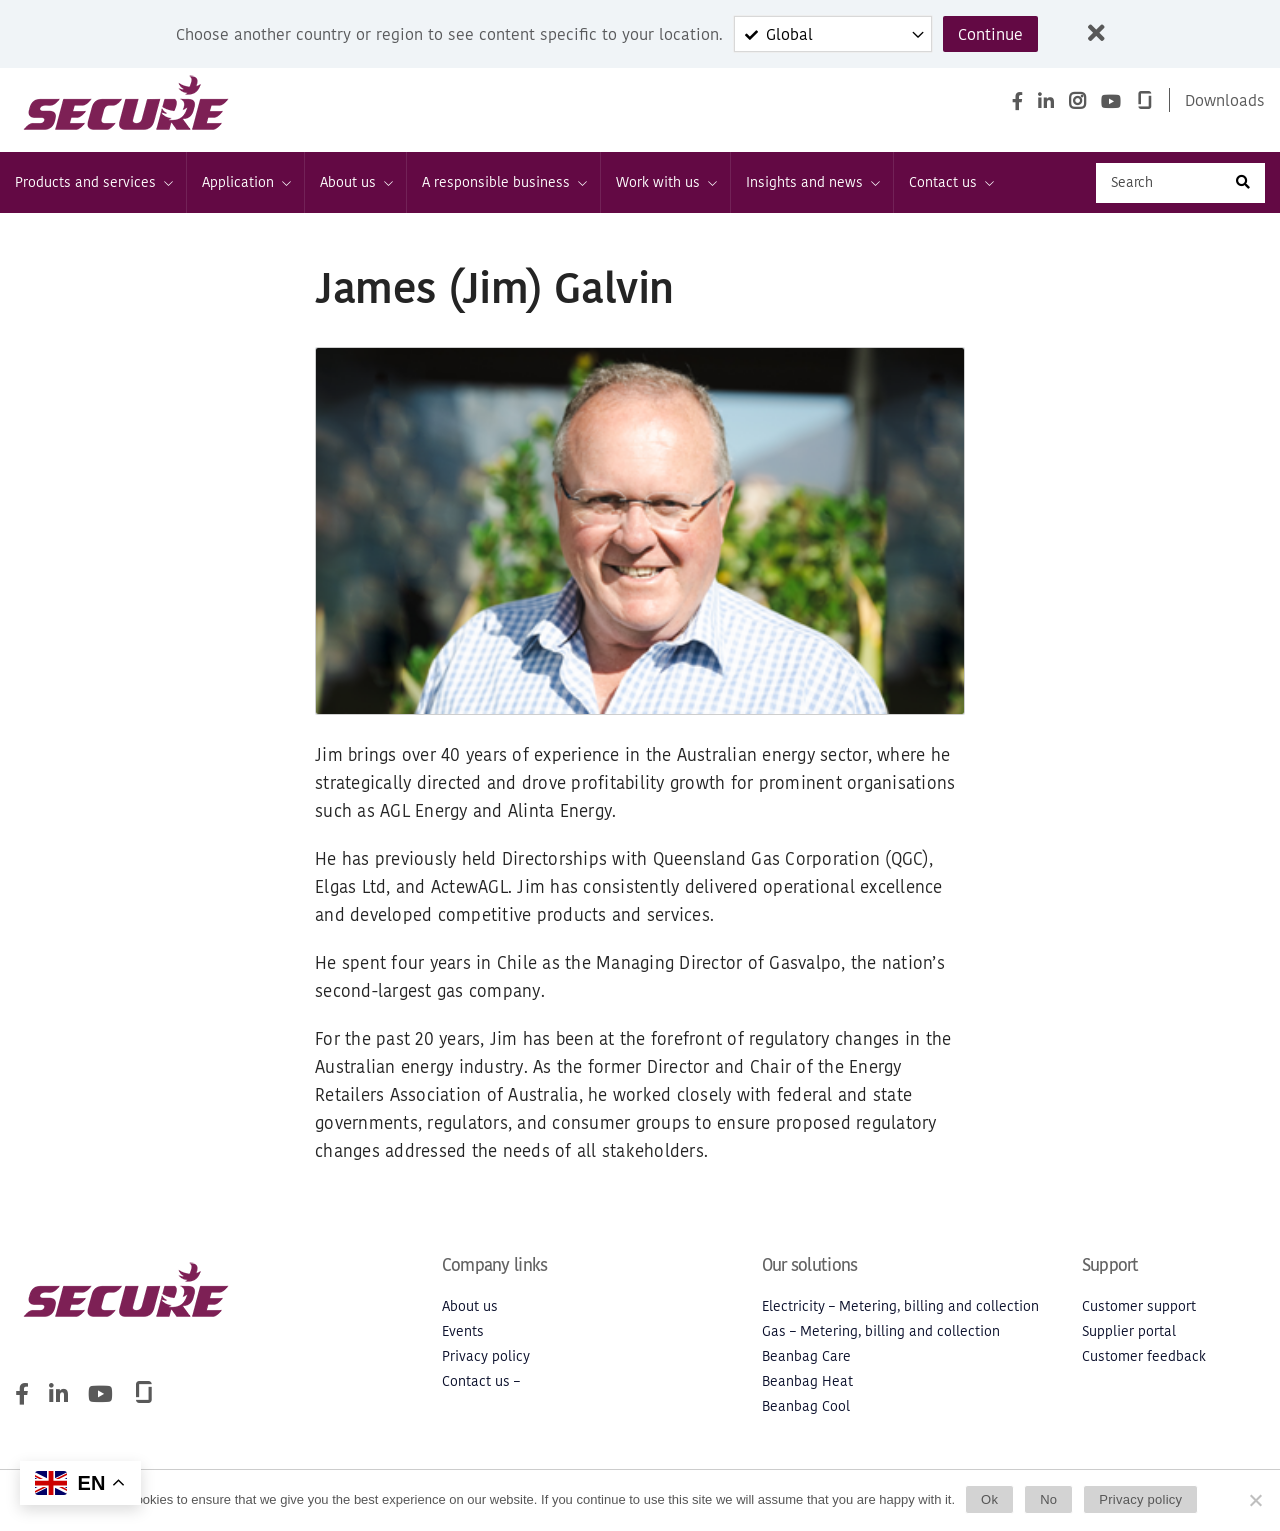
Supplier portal (1129, 1331)
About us (355, 182)
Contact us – (481, 1381)
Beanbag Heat (807, 1381)
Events (463, 1331)
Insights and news (812, 182)
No (1048, 1499)
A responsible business (503, 182)
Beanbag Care (806, 1356)
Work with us (665, 182)
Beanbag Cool (806, 1406)
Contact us (950, 182)
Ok (989, 1499)
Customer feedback (1144, 1356)
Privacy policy (486, 1356)
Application (245, 182)
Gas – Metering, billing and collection (881, 1331)
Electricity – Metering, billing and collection (900, 1306)
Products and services (93, 182)
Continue (990, 34)
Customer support (1139, 1306)
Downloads (1225, 100)
